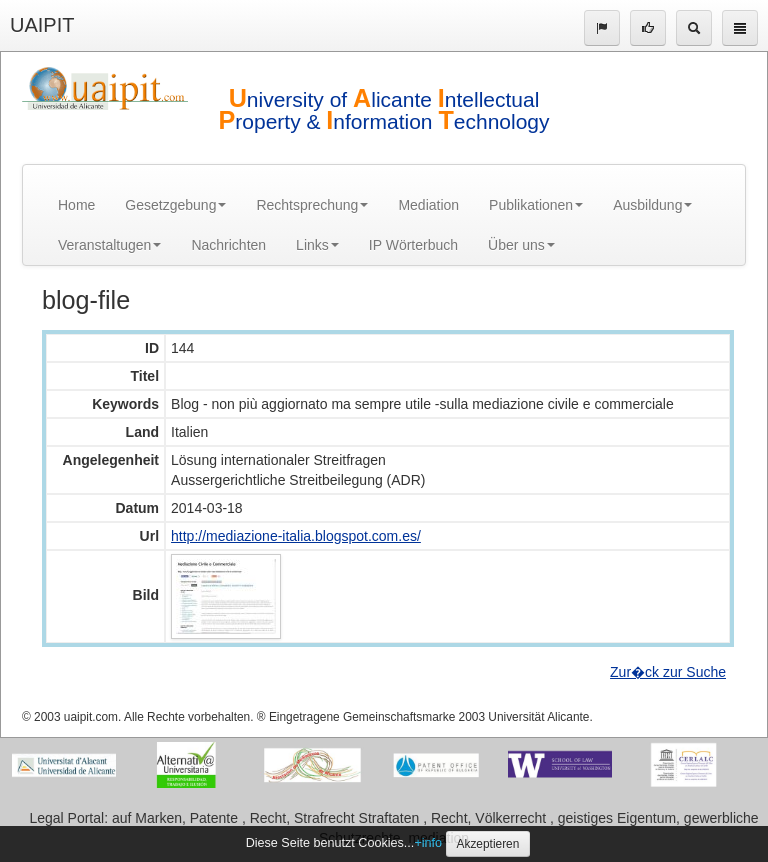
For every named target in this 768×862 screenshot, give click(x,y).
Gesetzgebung (175, 205)
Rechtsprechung (312, 205)
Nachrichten (228, 245)
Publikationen (536, 205)
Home (76, 205)
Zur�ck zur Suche (668, 672)
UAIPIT (42, 25)
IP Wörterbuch (413, 245)
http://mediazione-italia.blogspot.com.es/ (296, 536)
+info (428, 843)
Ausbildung (652, 205)
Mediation (428, 205)
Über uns (521, 245)
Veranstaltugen (109, 245)
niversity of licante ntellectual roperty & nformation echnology (383, 110)
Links (317, 245)
